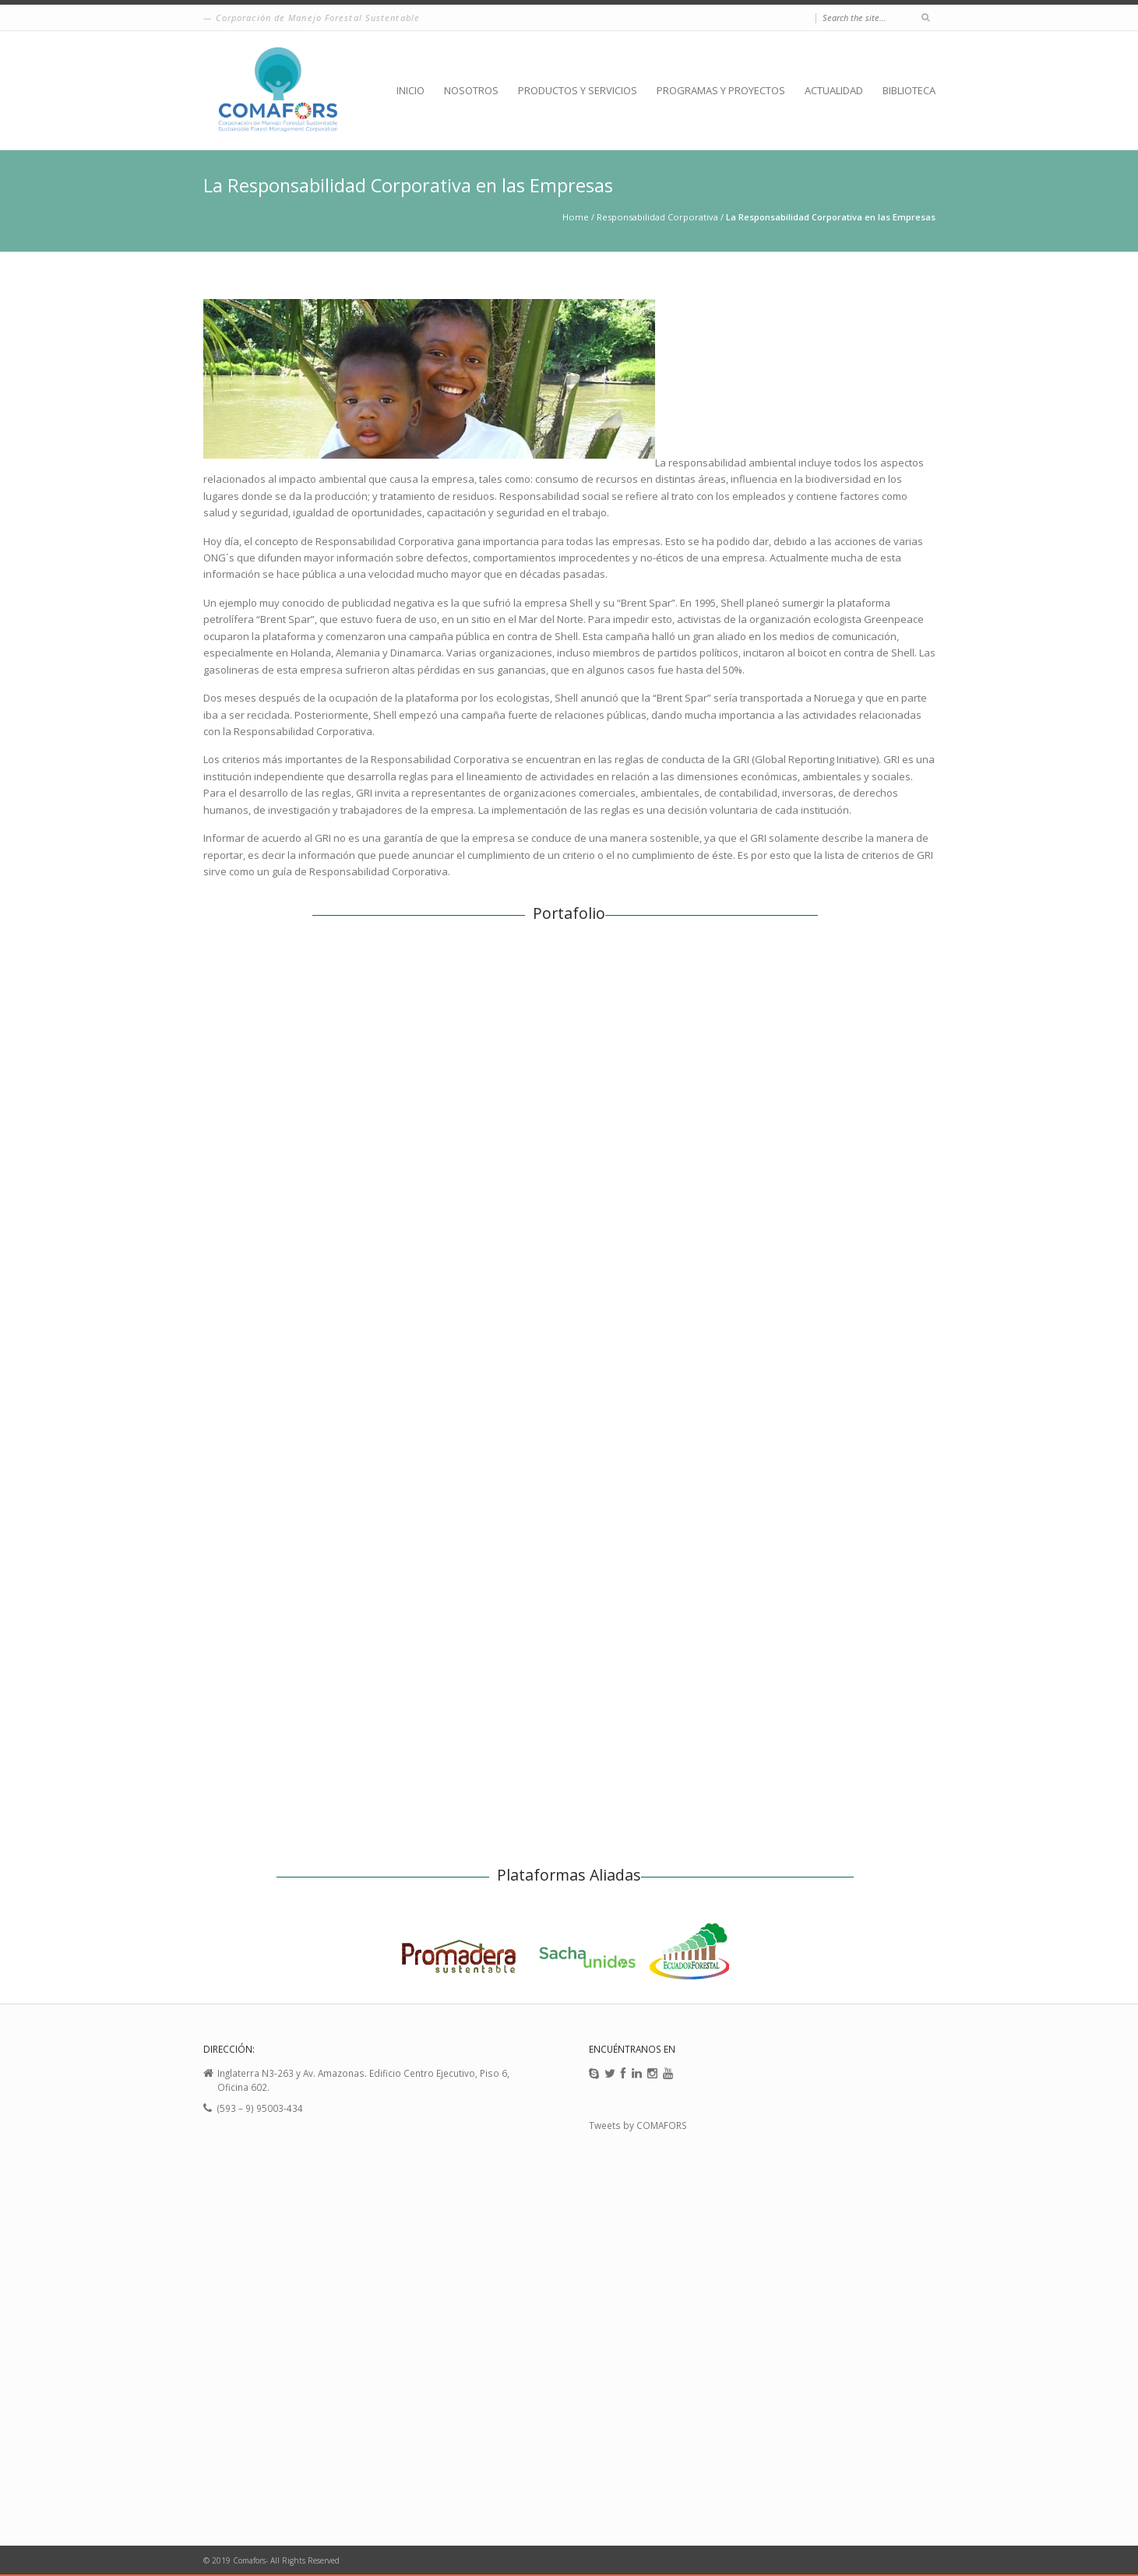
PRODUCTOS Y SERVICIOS (577, 90)
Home (575, 217)
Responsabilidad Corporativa (657, 217)
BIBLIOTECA (909, 90)
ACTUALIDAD (834, 90)
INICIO (410, 90)
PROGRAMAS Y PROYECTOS (721, 90)
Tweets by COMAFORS (638, 2125)
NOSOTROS (471, 90)
